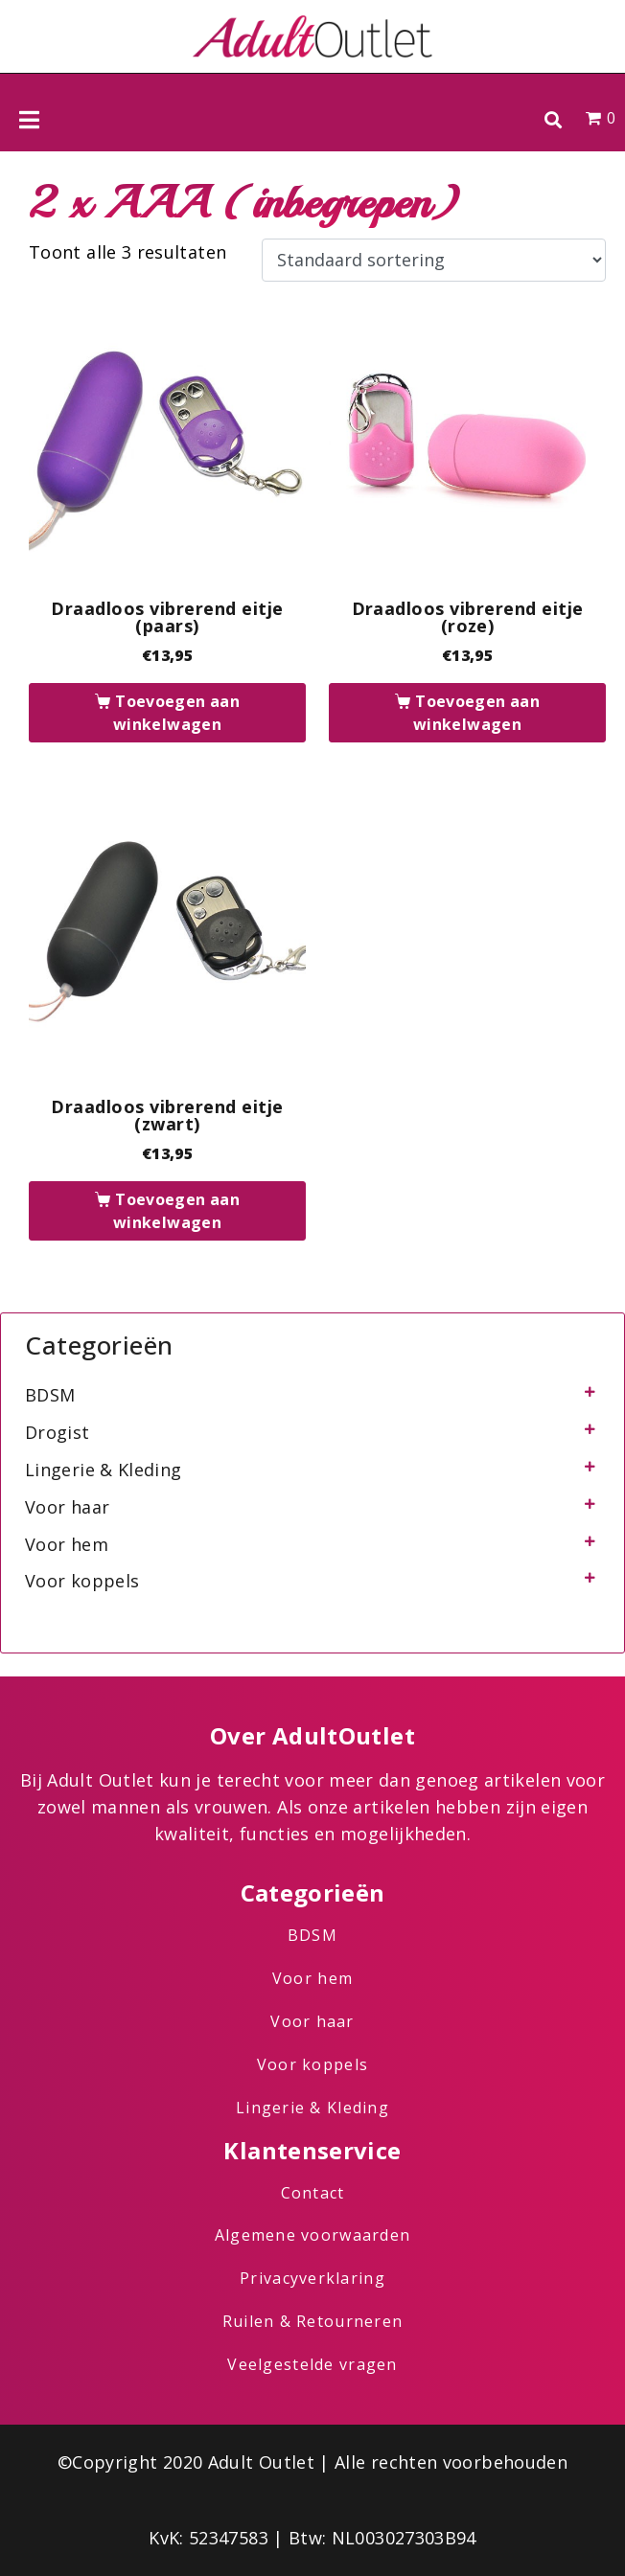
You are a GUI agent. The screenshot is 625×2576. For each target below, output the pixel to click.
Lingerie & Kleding (103, 1469)
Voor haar (67, 1506)
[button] (552, 119)
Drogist (57, 1432)
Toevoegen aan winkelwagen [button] (176, 713)
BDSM (50, 1394)
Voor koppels (82, 1580)
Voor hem (66, 1544)
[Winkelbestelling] (434, 261)
